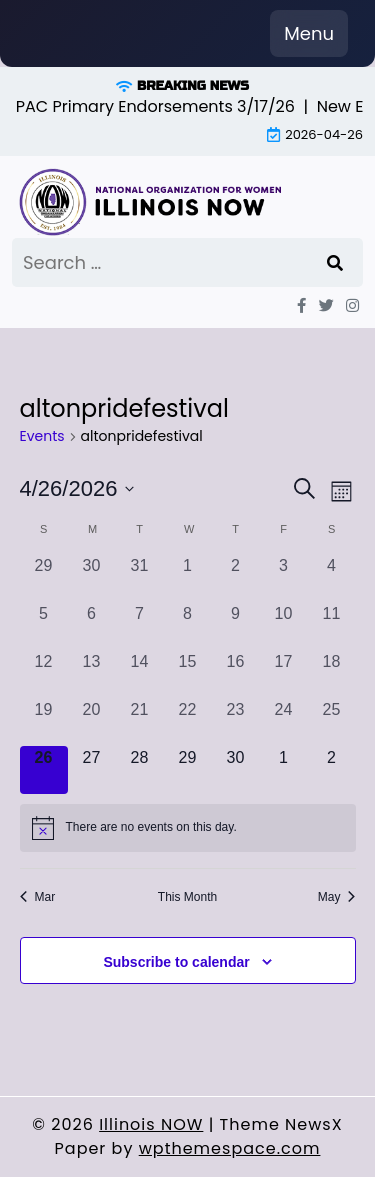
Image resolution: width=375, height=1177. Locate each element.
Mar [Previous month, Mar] (38, 897)
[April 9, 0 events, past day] (236, 626)
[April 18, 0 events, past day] (332, 674)
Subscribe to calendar (176, 962)
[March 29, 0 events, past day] (44, 578)
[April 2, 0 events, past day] (236, 578)
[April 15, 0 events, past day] (188, 674)
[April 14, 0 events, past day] (140, 674)
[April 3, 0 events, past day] (284, 578)
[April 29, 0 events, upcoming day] (188, 770)
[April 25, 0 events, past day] (332, 722)
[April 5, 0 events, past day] (44, 626)
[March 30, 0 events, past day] (92, 578)
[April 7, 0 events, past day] (140, 626)
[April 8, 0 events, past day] (188, 626)
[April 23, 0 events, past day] (236, 722)
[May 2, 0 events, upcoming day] (332, 770)
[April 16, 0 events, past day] (236, 674)
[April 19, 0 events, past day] (44, 722)
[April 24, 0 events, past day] (284, 722)
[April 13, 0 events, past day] (92, 674)
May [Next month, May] (337, 897)
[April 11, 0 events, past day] (332, 626)
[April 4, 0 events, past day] (332, 578)
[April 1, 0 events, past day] (188, 578)
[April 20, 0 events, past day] (92, 722)
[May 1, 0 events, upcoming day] (284, 770)
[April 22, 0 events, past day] (188, 722)
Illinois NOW (151, 1124)
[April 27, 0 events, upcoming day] (92, 770)
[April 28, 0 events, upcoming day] (140, 770)
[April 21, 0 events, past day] (140, 722)
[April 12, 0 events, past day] (44, 674)
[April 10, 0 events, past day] (284, 626)
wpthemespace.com (230, 1148)
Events (42, 436)
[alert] (188, 828)
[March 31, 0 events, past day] (140, 578)
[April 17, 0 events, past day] (284, 674)
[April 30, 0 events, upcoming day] (236, 770)
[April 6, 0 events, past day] (92, 626)
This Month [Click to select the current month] (187, 897)
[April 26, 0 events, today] (44, 770)
